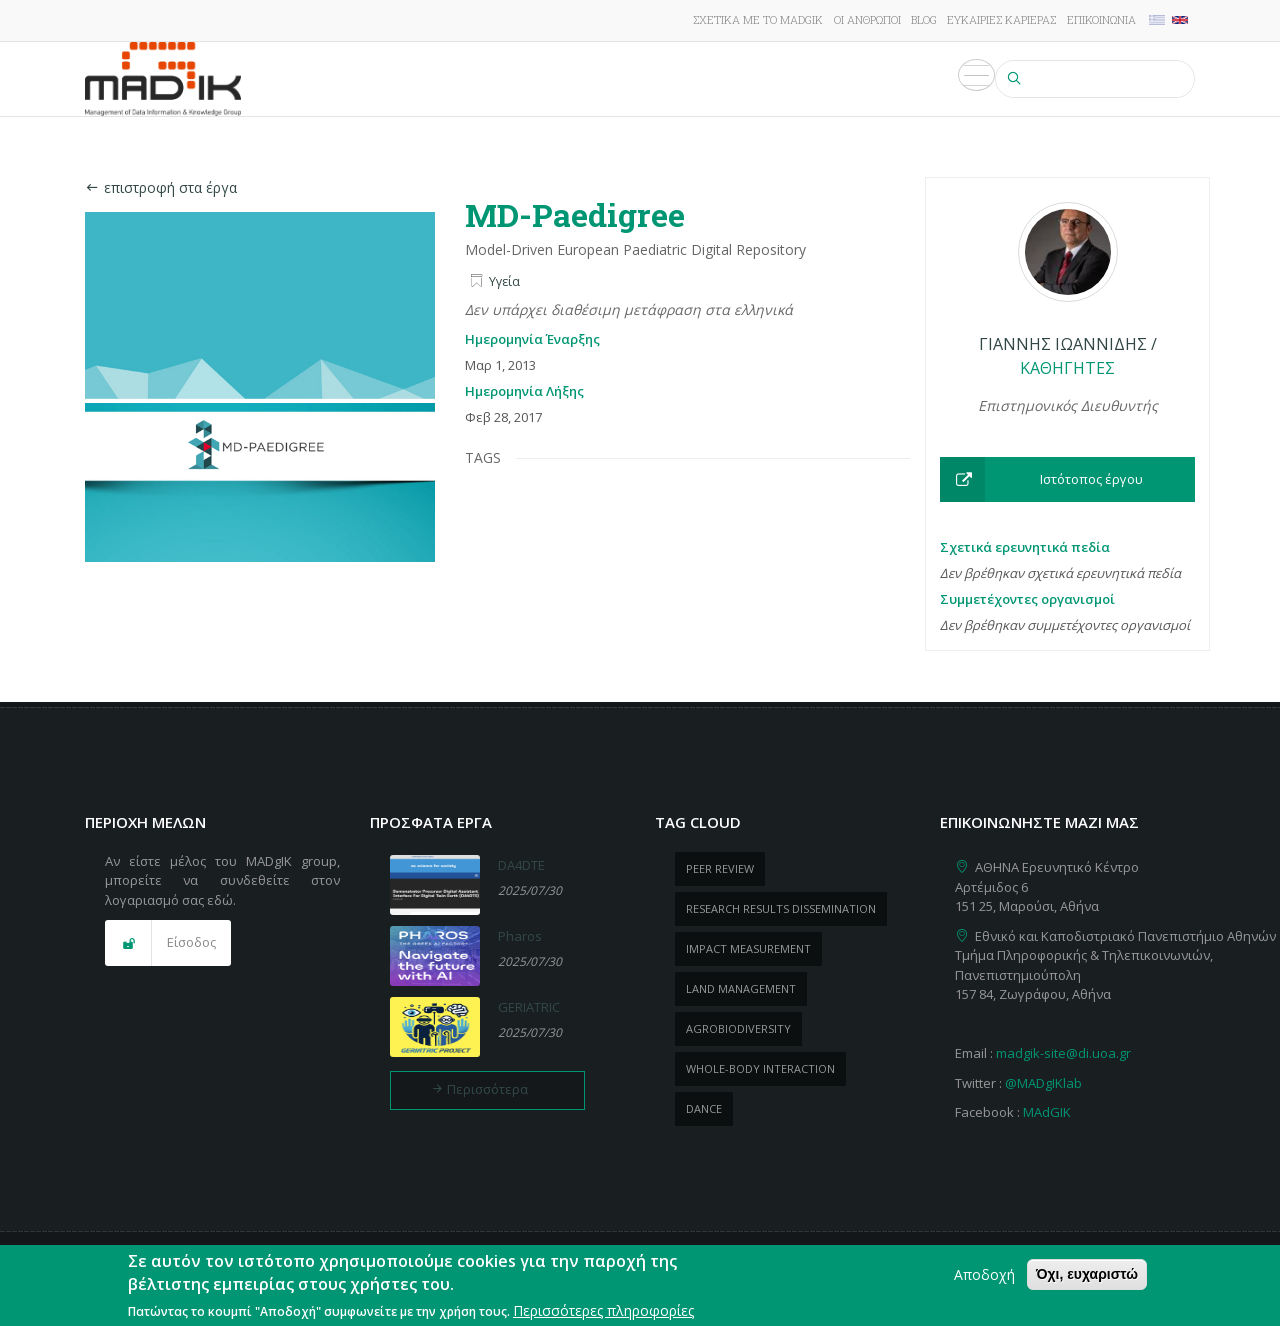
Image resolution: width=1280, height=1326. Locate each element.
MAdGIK (1047, 1112)
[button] (1067, 480)
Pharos (520, 936)
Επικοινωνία (1101, 19)
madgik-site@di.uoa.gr (1063, 1053)
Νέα (771, 79)
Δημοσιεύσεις (596, 79)
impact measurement (748, 948)
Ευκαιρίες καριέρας (1001, 19)
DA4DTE (521, 865)
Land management (741, 988)
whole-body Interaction (760, 1068)
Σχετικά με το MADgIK (758, 19)
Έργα (508, 79)
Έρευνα (446, 79)
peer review (720, 868)
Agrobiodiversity (738, 1028)
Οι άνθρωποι (867, 19)
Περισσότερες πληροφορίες (603, 1313)
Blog (924, 19)
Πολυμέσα (946, 79)
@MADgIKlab (1043, 1083)
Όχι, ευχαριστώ (1087, 1277)
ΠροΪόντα (702, 79)
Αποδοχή (984, 1277)
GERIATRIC (529, 1007)
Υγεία (504, 281)
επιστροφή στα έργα (161, 187)
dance (704, 1108)
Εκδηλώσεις (846, 79)
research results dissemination (781, 908)
